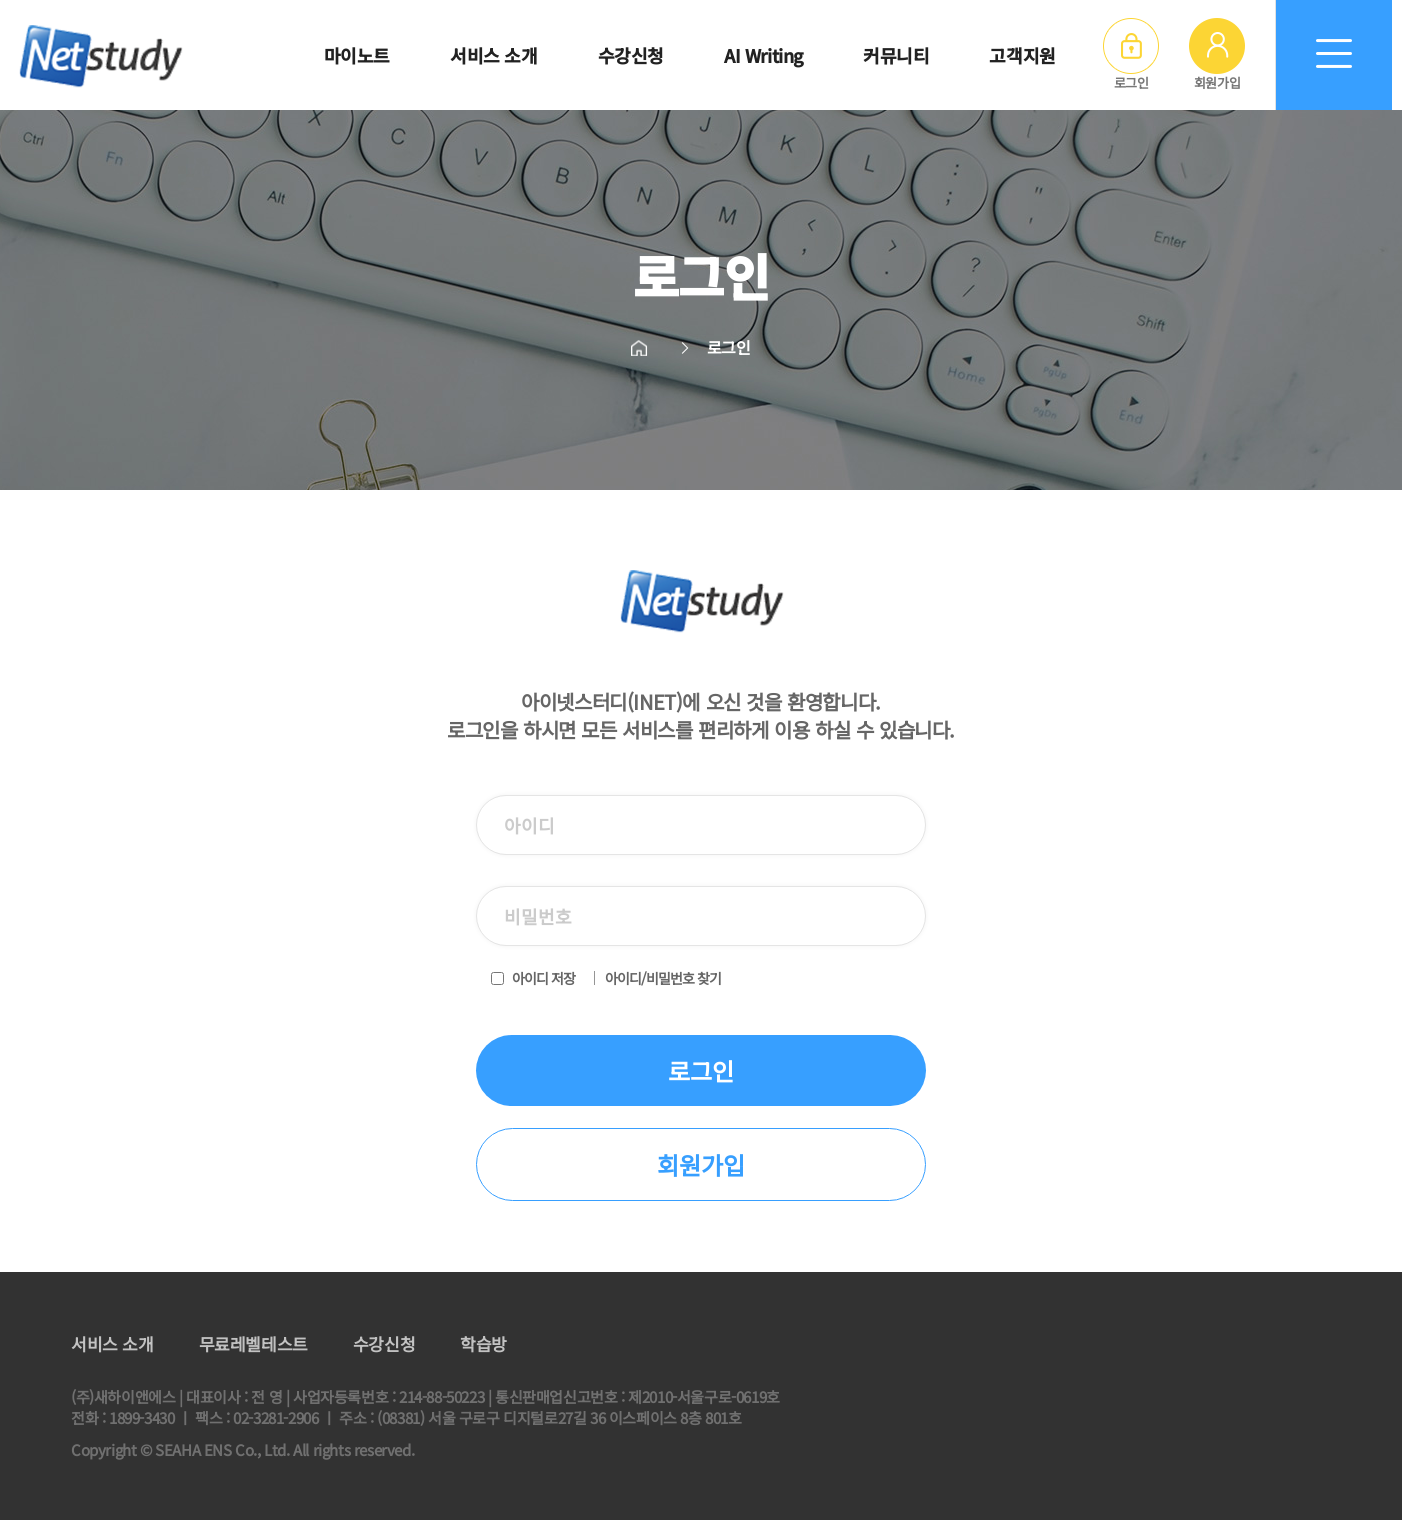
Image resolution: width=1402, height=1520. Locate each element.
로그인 (1131, 55)
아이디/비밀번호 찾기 (663, 978)
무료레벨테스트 (253, 1344)
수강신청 (384, 1344)
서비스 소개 (112, 1344)
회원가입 (1217, 55)
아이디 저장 (543, 978)
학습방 (483, 1344)
